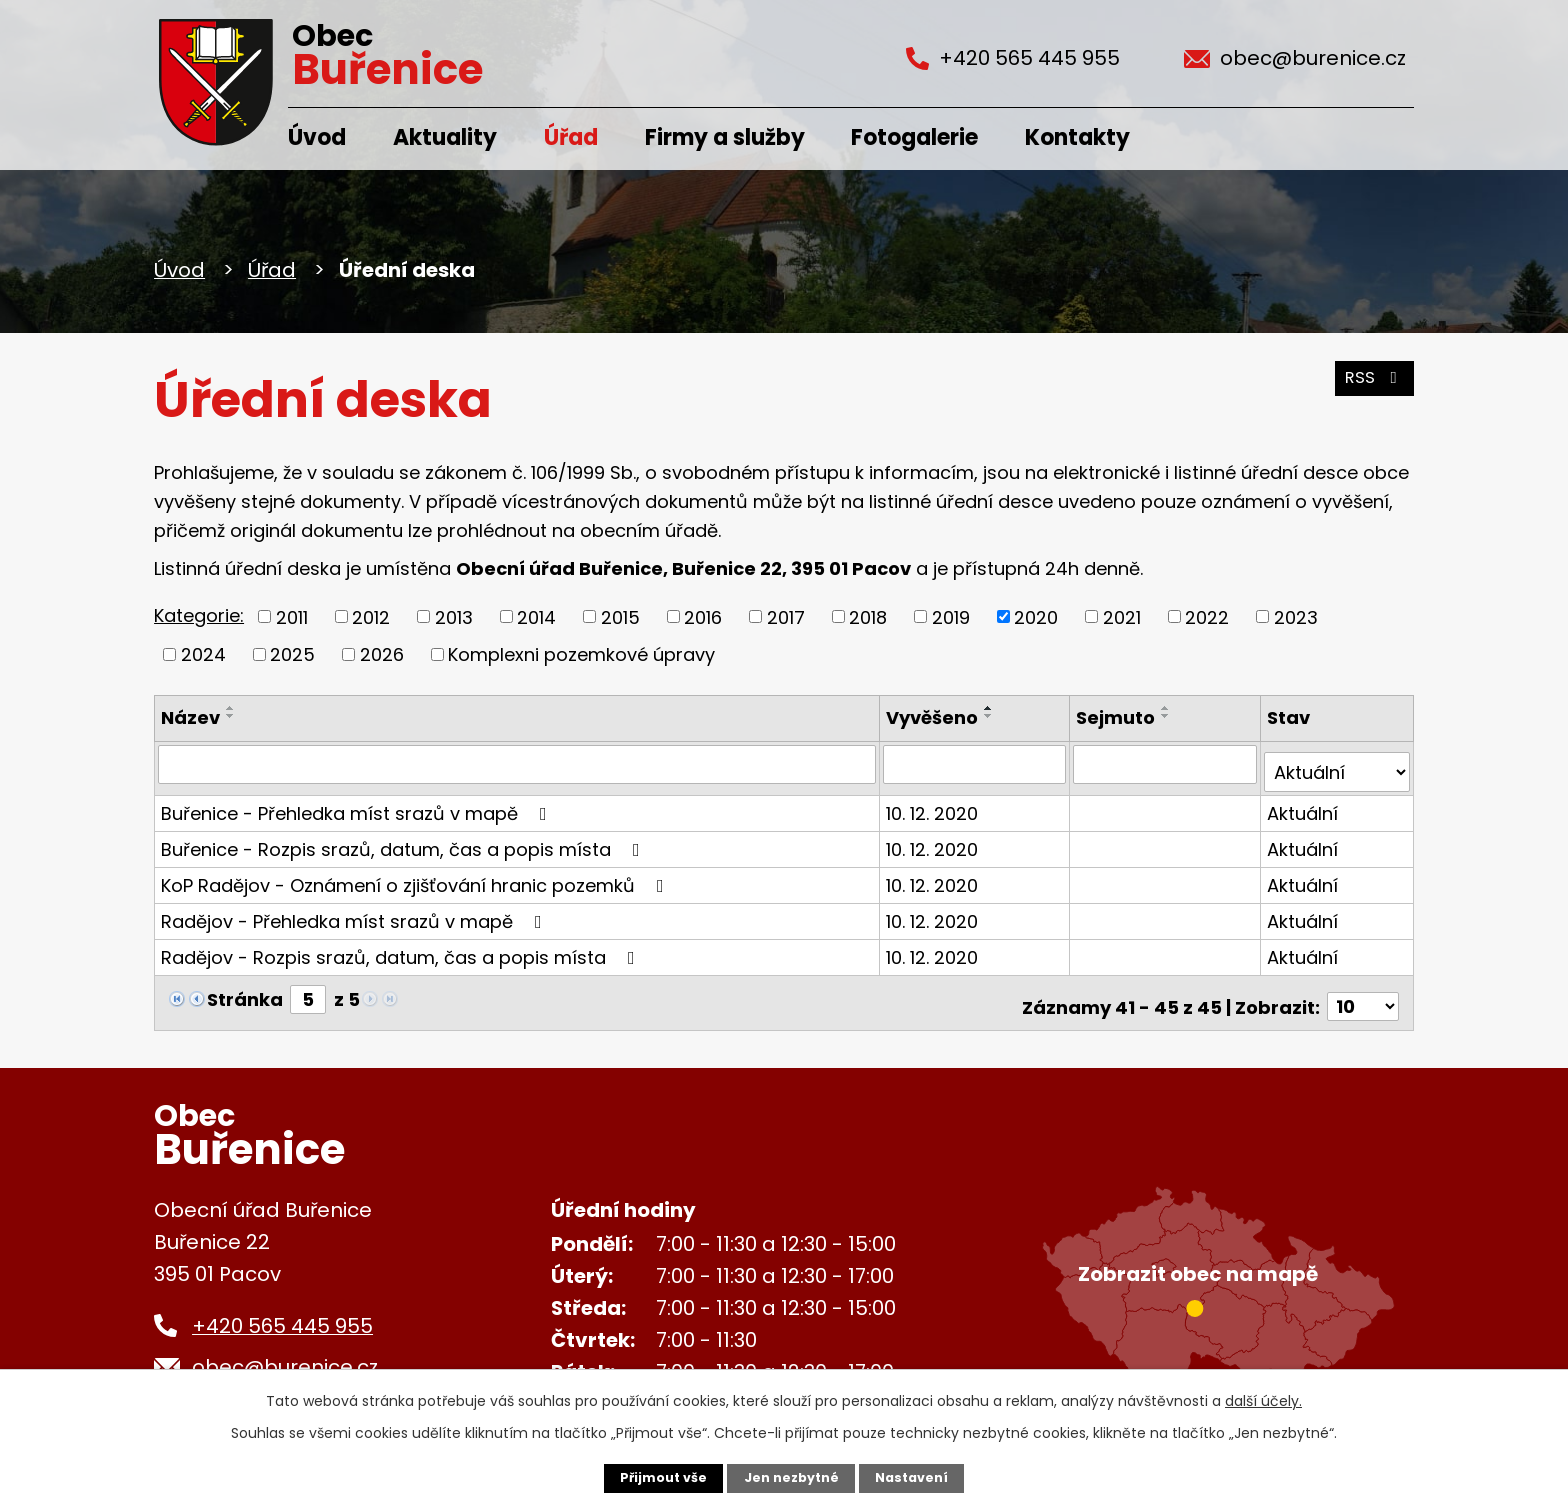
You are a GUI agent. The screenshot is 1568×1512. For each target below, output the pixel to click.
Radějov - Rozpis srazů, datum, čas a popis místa (402, 948)
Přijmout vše (655, 1477)
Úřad (571, 137)
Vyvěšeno (936, 717)
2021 (1122, 616)
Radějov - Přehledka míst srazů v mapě (355, 912)
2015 (620, 616)
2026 (382, 654)
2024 (203, 654)
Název (190, 717)
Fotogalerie (914, 137)
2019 (951, 616)
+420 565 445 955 (282, 1309)
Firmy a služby (725, 137)
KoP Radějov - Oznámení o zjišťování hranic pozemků (416, 876)
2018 (868, 616)
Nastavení (920, 1477)
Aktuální (1303, 804)
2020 (1036, 616)
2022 (1207, 616)
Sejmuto (1118, 717)
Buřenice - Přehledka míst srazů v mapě (358, 804)
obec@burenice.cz (285, 1350)
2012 (371, 616)
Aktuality (445, 137)
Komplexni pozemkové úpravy (581, 654)
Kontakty (1077, 137)
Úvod (317, 137)
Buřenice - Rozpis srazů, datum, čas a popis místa (404, 840)
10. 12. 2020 (936, 804)
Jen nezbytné (791, 1477)
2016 (703, 616)
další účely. (1263, 1398)
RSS (1371, 387)
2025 (292, 654)
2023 (1296, 616)
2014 (536, 616)
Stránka (245, 990)
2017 (786, 616)
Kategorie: (199, 615)
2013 (454, 616)
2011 (292, 616)
